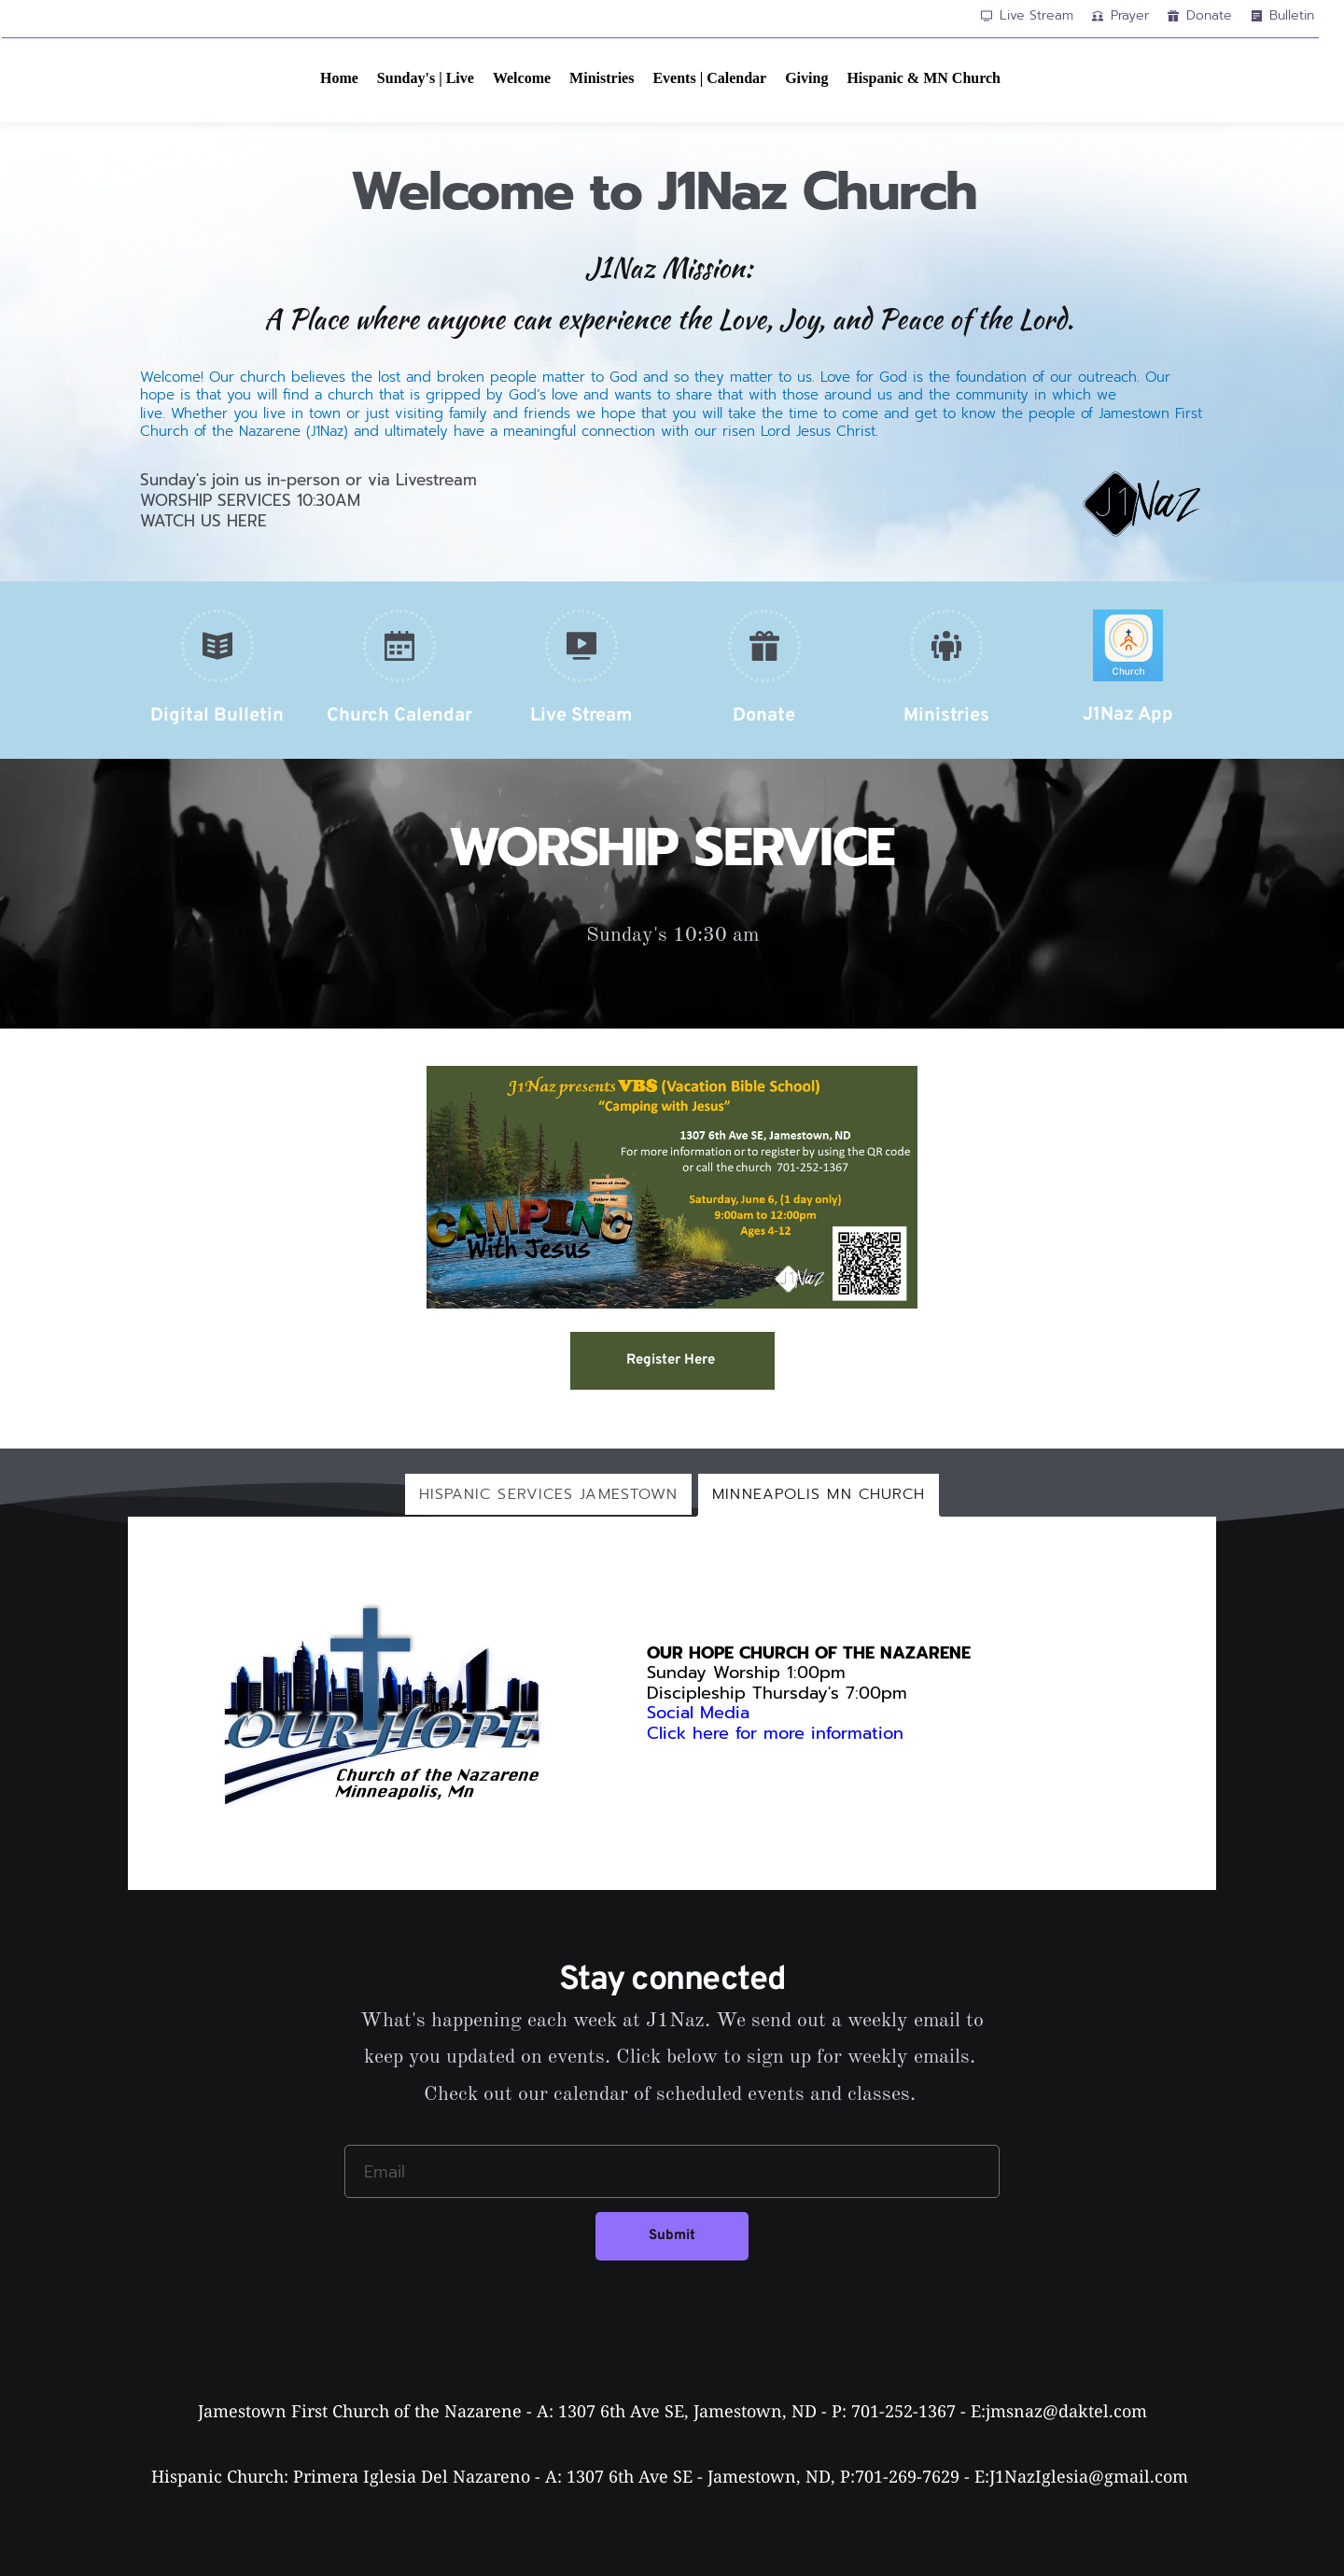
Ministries (946, 716)
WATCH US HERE (203, 521)
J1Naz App (1128, 715)
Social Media (698, 1713)
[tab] (548, 1494)
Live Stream (581, 716)
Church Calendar (399, 716)
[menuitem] (339, 78)
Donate (764, 716)
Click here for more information (778, 1733)
